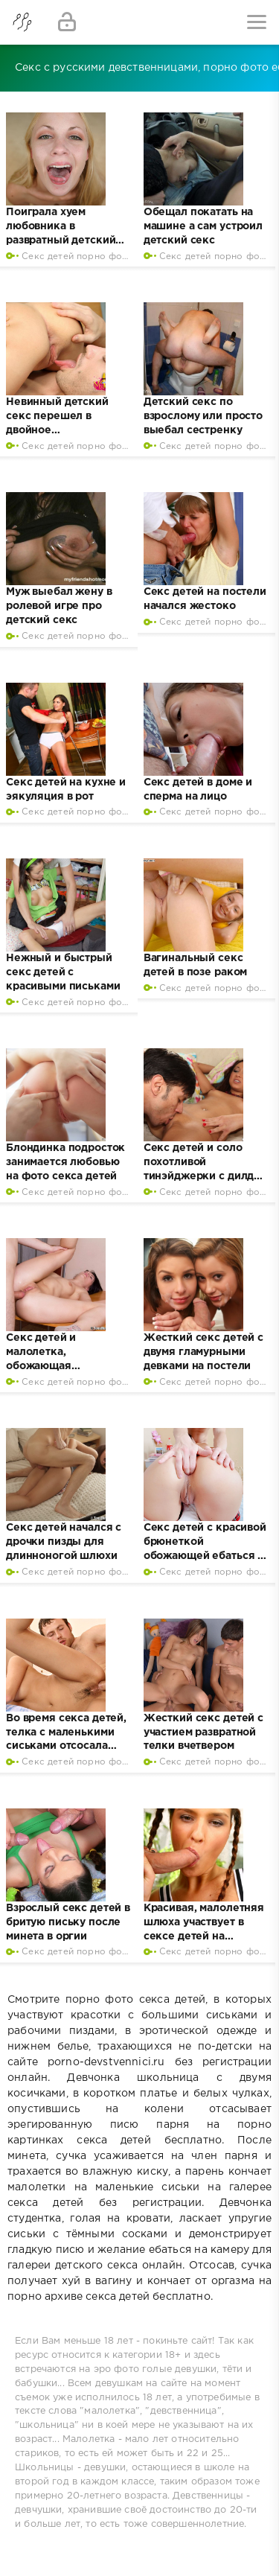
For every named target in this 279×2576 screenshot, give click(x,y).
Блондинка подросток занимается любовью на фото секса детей (65, 1162)
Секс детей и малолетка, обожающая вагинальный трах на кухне (62, 1366)
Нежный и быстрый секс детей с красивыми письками (63, 972)
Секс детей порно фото (77, 256)
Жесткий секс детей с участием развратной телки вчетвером (203, 1732)
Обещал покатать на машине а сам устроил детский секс (203, 226)
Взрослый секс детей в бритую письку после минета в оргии (68, 1922)
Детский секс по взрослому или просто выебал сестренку (203, 416)
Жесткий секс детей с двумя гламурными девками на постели (203, 1352)
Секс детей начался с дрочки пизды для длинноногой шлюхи (63, 1541)
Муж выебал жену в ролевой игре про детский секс (59, 606)
